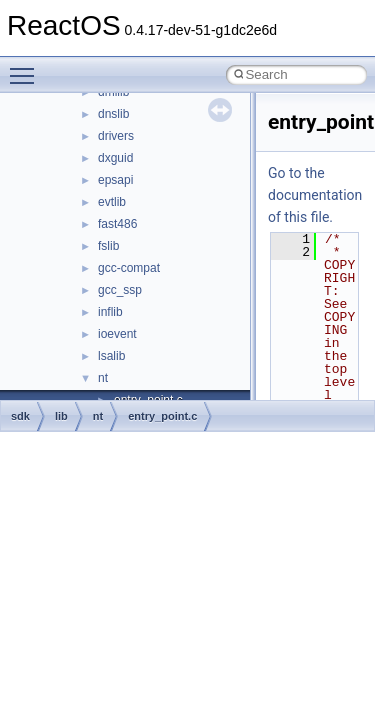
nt (103, 378)
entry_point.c (162, 416)
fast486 (117, 224)
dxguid (115, 158)
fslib (108, 246)
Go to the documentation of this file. (315, 195)
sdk (20, 416)
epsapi (115, 180)
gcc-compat (129, 268)
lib (61, 416)
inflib (110, 312)
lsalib (111, 356)
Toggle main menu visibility (27, 67)
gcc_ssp (120, 290)
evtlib (112, 202)
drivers (116, 136)
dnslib (113, 114)
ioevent (117, 334)
